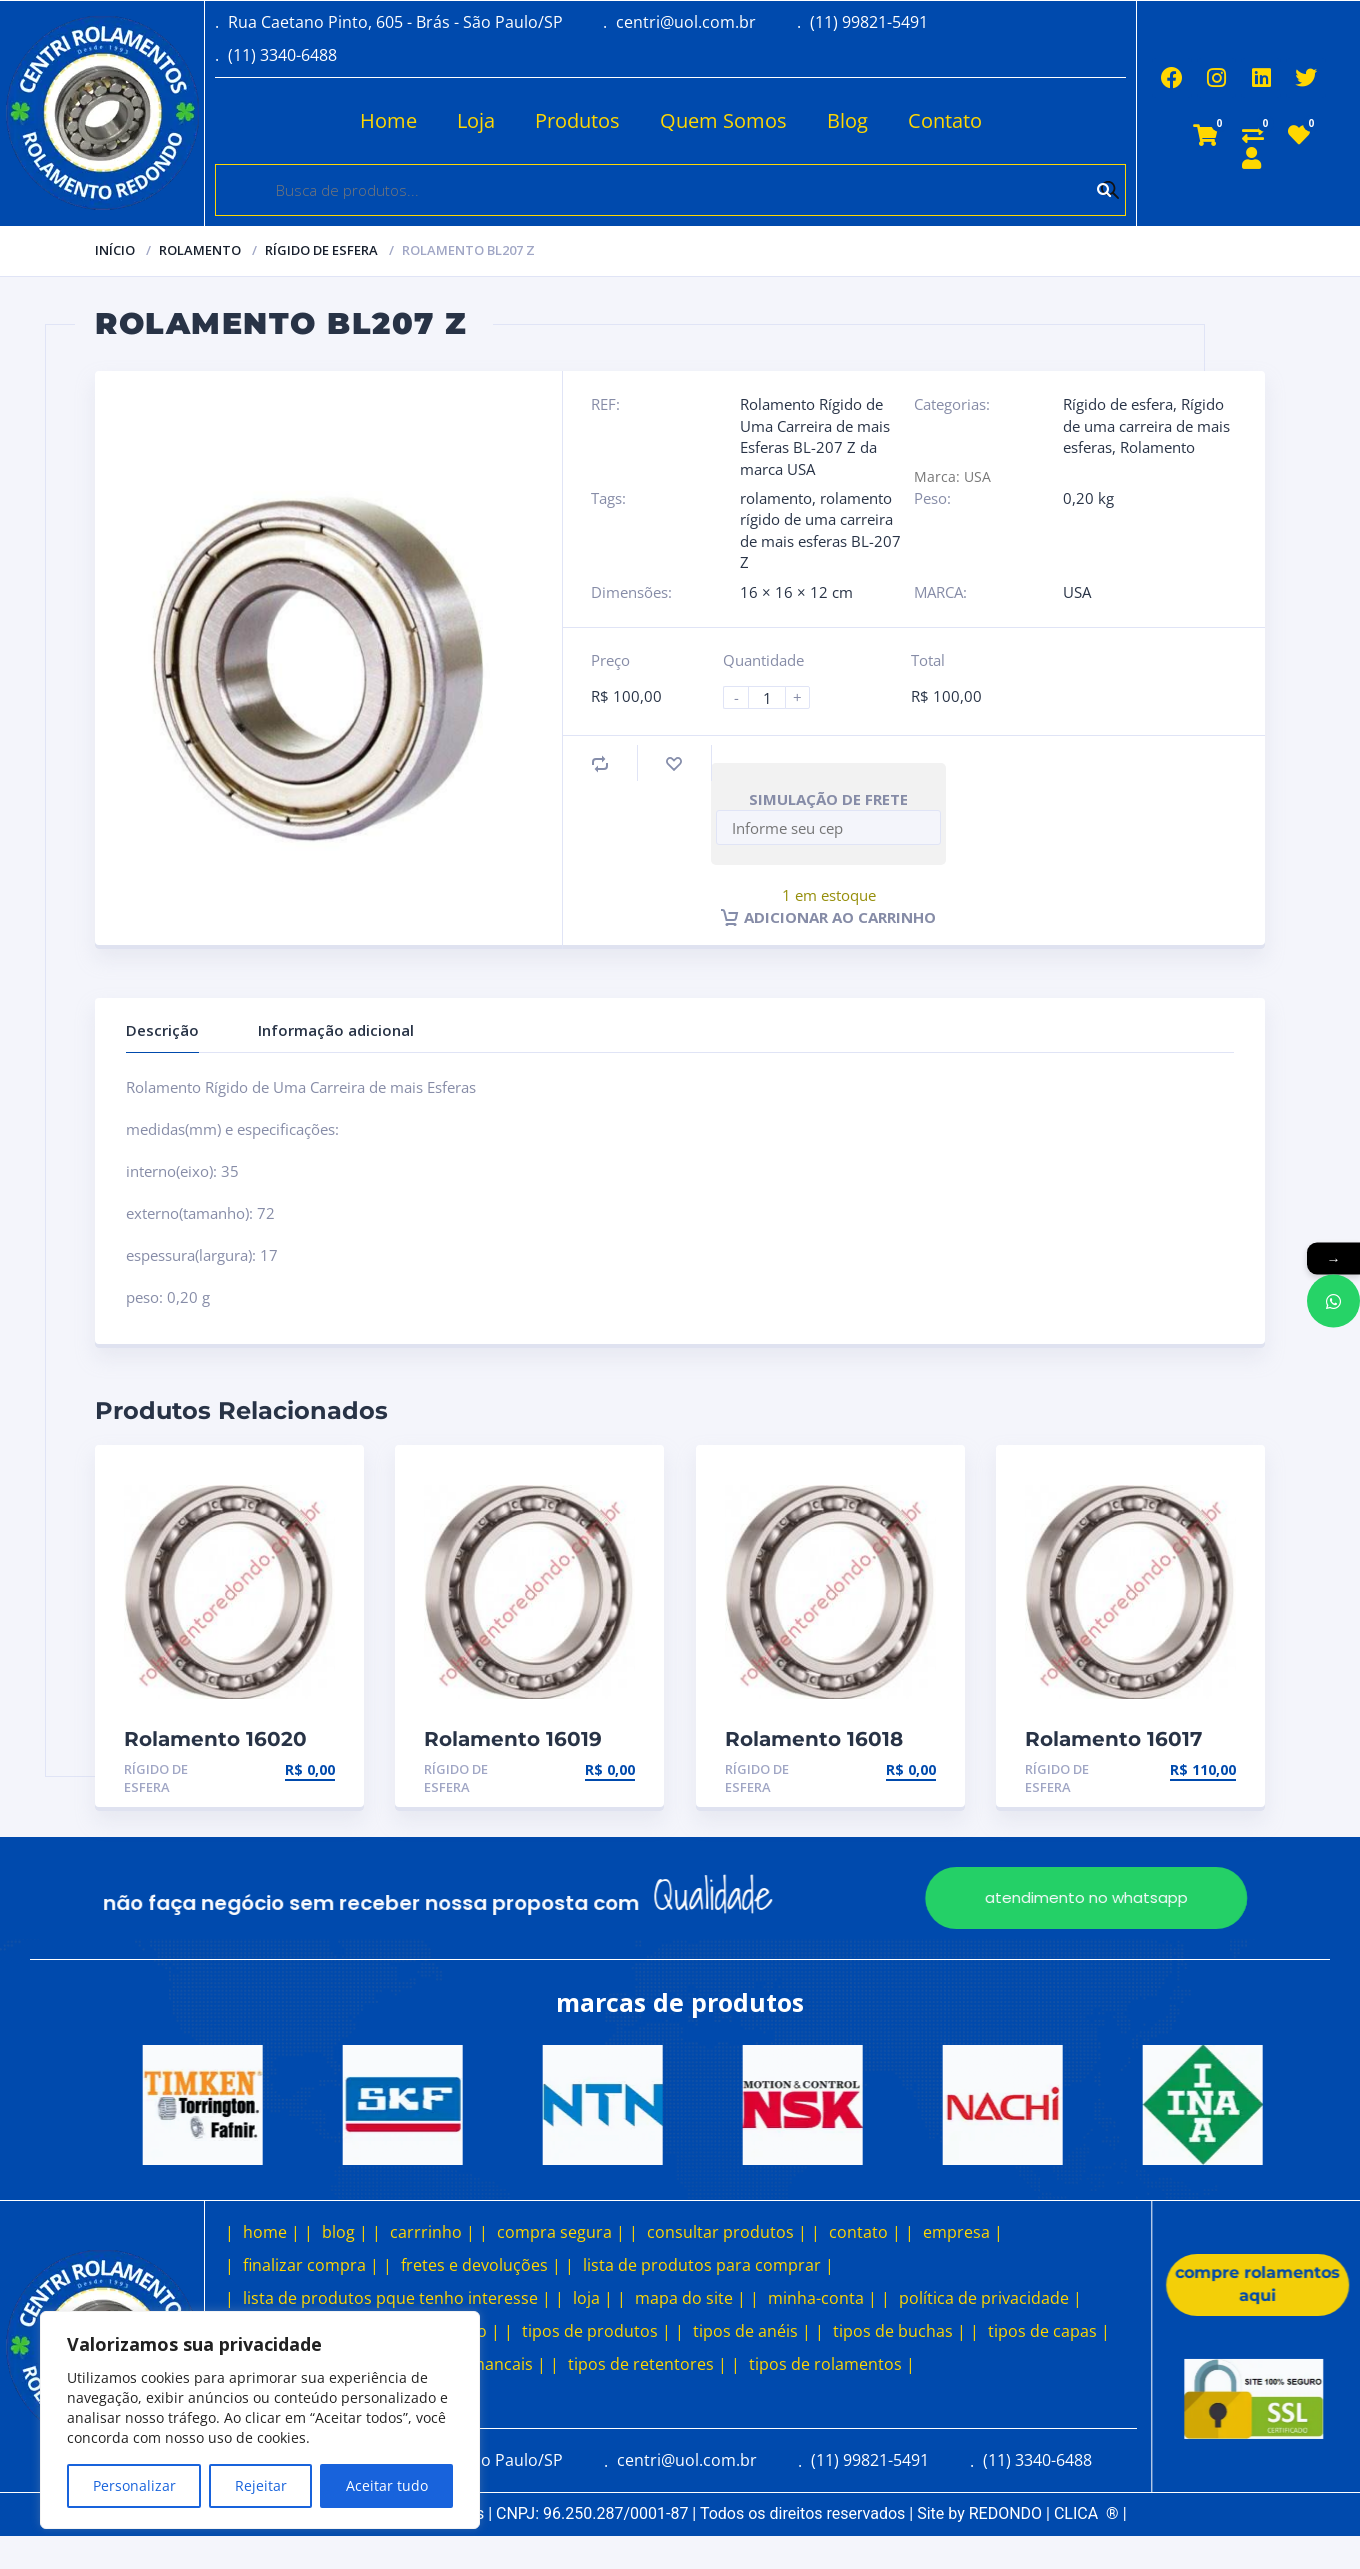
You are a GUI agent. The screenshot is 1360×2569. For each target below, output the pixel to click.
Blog (845, 120)
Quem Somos (721, 120)
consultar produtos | (727, 2232)
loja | (593, 2298)
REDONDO (1005, 2513)
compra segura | (561, 2232)
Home (386, 120)
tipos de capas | (1049, 2331)
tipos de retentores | (647, 2364)
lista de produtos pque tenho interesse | (397, 2298)
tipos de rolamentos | (832, 2364)
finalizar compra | (311, 2265)
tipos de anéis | (752, 2331)
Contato (943, 120)
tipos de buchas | (899, 2331)
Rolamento (200, 250)
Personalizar (134, 2485)
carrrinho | (432, 2232)
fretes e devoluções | (481, 2265)
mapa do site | (690, 2298)
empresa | (963, 2232)
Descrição (162, 1030)
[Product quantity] (775, 697)
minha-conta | (822, 2298)
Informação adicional (336, 1030)
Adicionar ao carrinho (828, 917)
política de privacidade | (990, 2298)
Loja (474, 120)
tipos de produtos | (596, 2331)
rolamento (776, 498)
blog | (345, 2232)
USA (1077, 592)
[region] (260, 2420)
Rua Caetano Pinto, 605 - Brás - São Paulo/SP (395, 22)
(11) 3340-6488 (282, 55)
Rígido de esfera (321, 250)
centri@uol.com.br (686, 22)
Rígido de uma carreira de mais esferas (1146, 425)
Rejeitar (261, 2485)
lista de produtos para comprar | (708, 2265)
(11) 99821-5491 (869, 22)
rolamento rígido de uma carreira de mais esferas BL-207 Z (820, 530)
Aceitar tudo (387, 2485)
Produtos (575, 120)
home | (271, 2232)
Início (115, 250)
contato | (865, 2232)
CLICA (1086, 2513)
